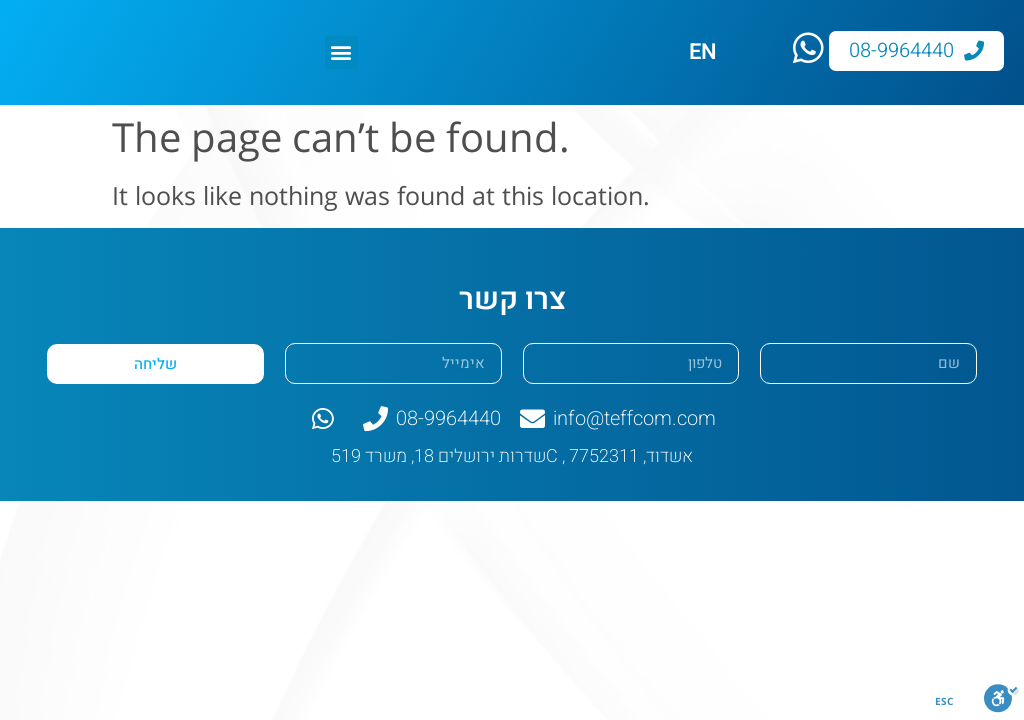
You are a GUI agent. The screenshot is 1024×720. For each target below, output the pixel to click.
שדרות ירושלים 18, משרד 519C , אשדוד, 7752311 (512, 456)
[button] (341, 52)
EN (703, 52)
